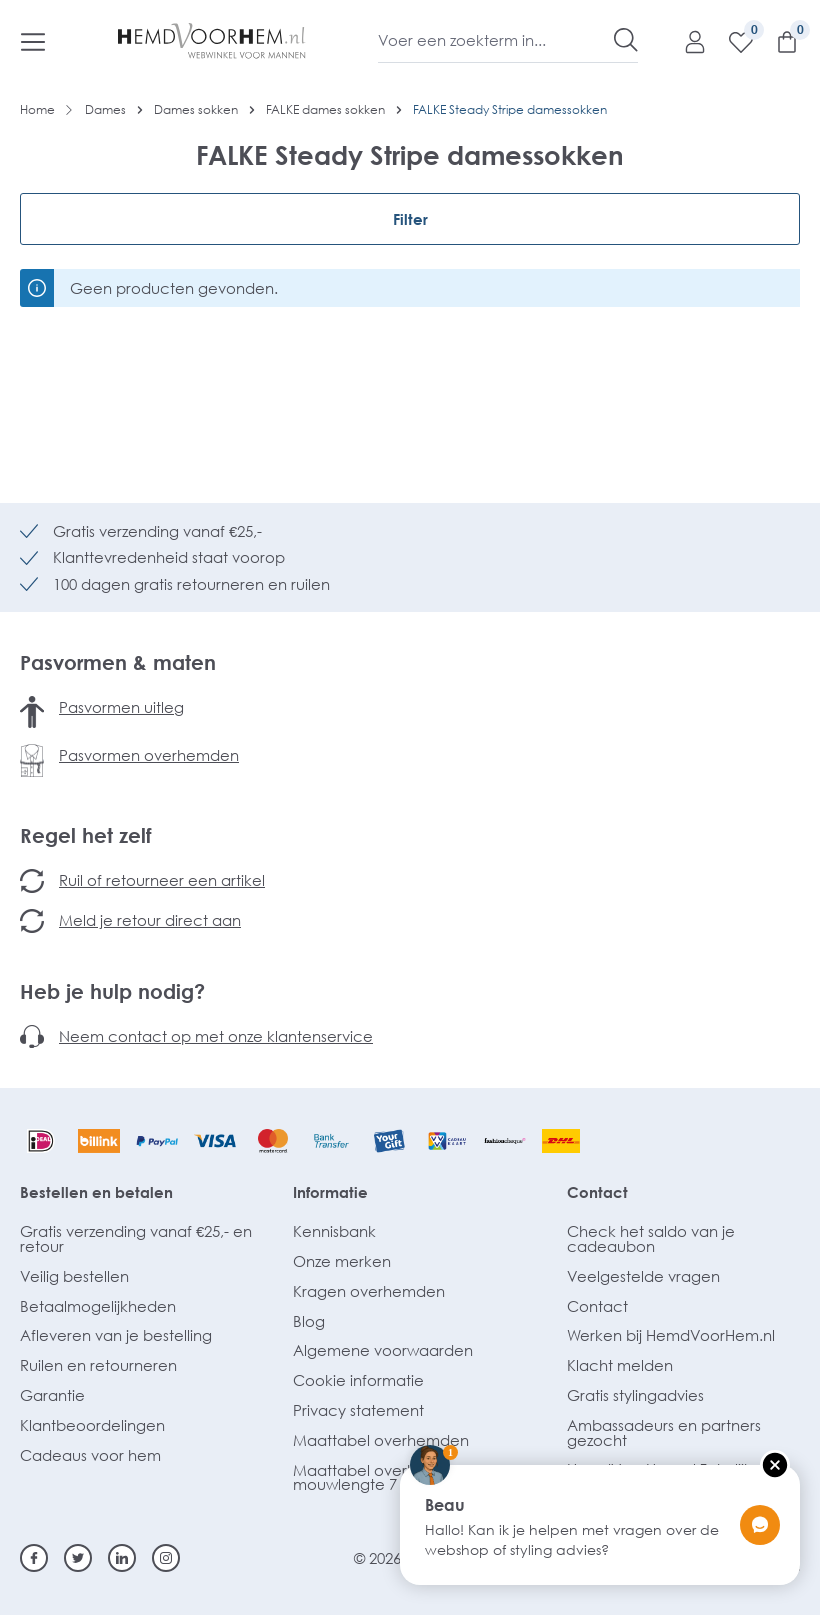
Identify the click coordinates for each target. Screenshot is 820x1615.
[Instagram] (166, 1558)
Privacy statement (358, 1410)
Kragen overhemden (369, 1291)
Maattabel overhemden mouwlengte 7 (381, 1477)
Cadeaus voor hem (90, 1455)
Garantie (52, 1395)
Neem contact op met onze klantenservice (216, 1036)
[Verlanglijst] (731, 41)
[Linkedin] (122, 1558)
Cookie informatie (358, 1380)
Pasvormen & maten (118, 662)
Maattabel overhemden (381, 1440)
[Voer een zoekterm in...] (496, 40)
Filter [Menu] (410, 219)
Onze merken (342, 1261)
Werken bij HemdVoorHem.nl (671, 1335)
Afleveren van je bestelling (116, 1335)
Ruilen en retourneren (98, 1365)
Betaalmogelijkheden (98, 1306)
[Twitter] (78, 1558)
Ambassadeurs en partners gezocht (664, 1432)
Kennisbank (334, 1231)
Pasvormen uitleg (121, 707)
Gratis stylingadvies (635, 1395)
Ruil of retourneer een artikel (162, 880)
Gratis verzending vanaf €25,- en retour (136, 1238)
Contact (597, 1192)
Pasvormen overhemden (149, 755)
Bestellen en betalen (96, 1192)
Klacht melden (620, 1365)
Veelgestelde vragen (643, 1276)
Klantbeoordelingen (92, 1425)
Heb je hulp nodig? (112, 991)
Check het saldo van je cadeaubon (651, 1238)
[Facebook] (34, 1558)
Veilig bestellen (74, 1276)
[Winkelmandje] (777, 41)
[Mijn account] (685, 41)
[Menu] (33, 41)
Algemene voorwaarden (383, 1350)
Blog (309, 1321)
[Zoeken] (626, 40)
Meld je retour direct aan (150, 920)
